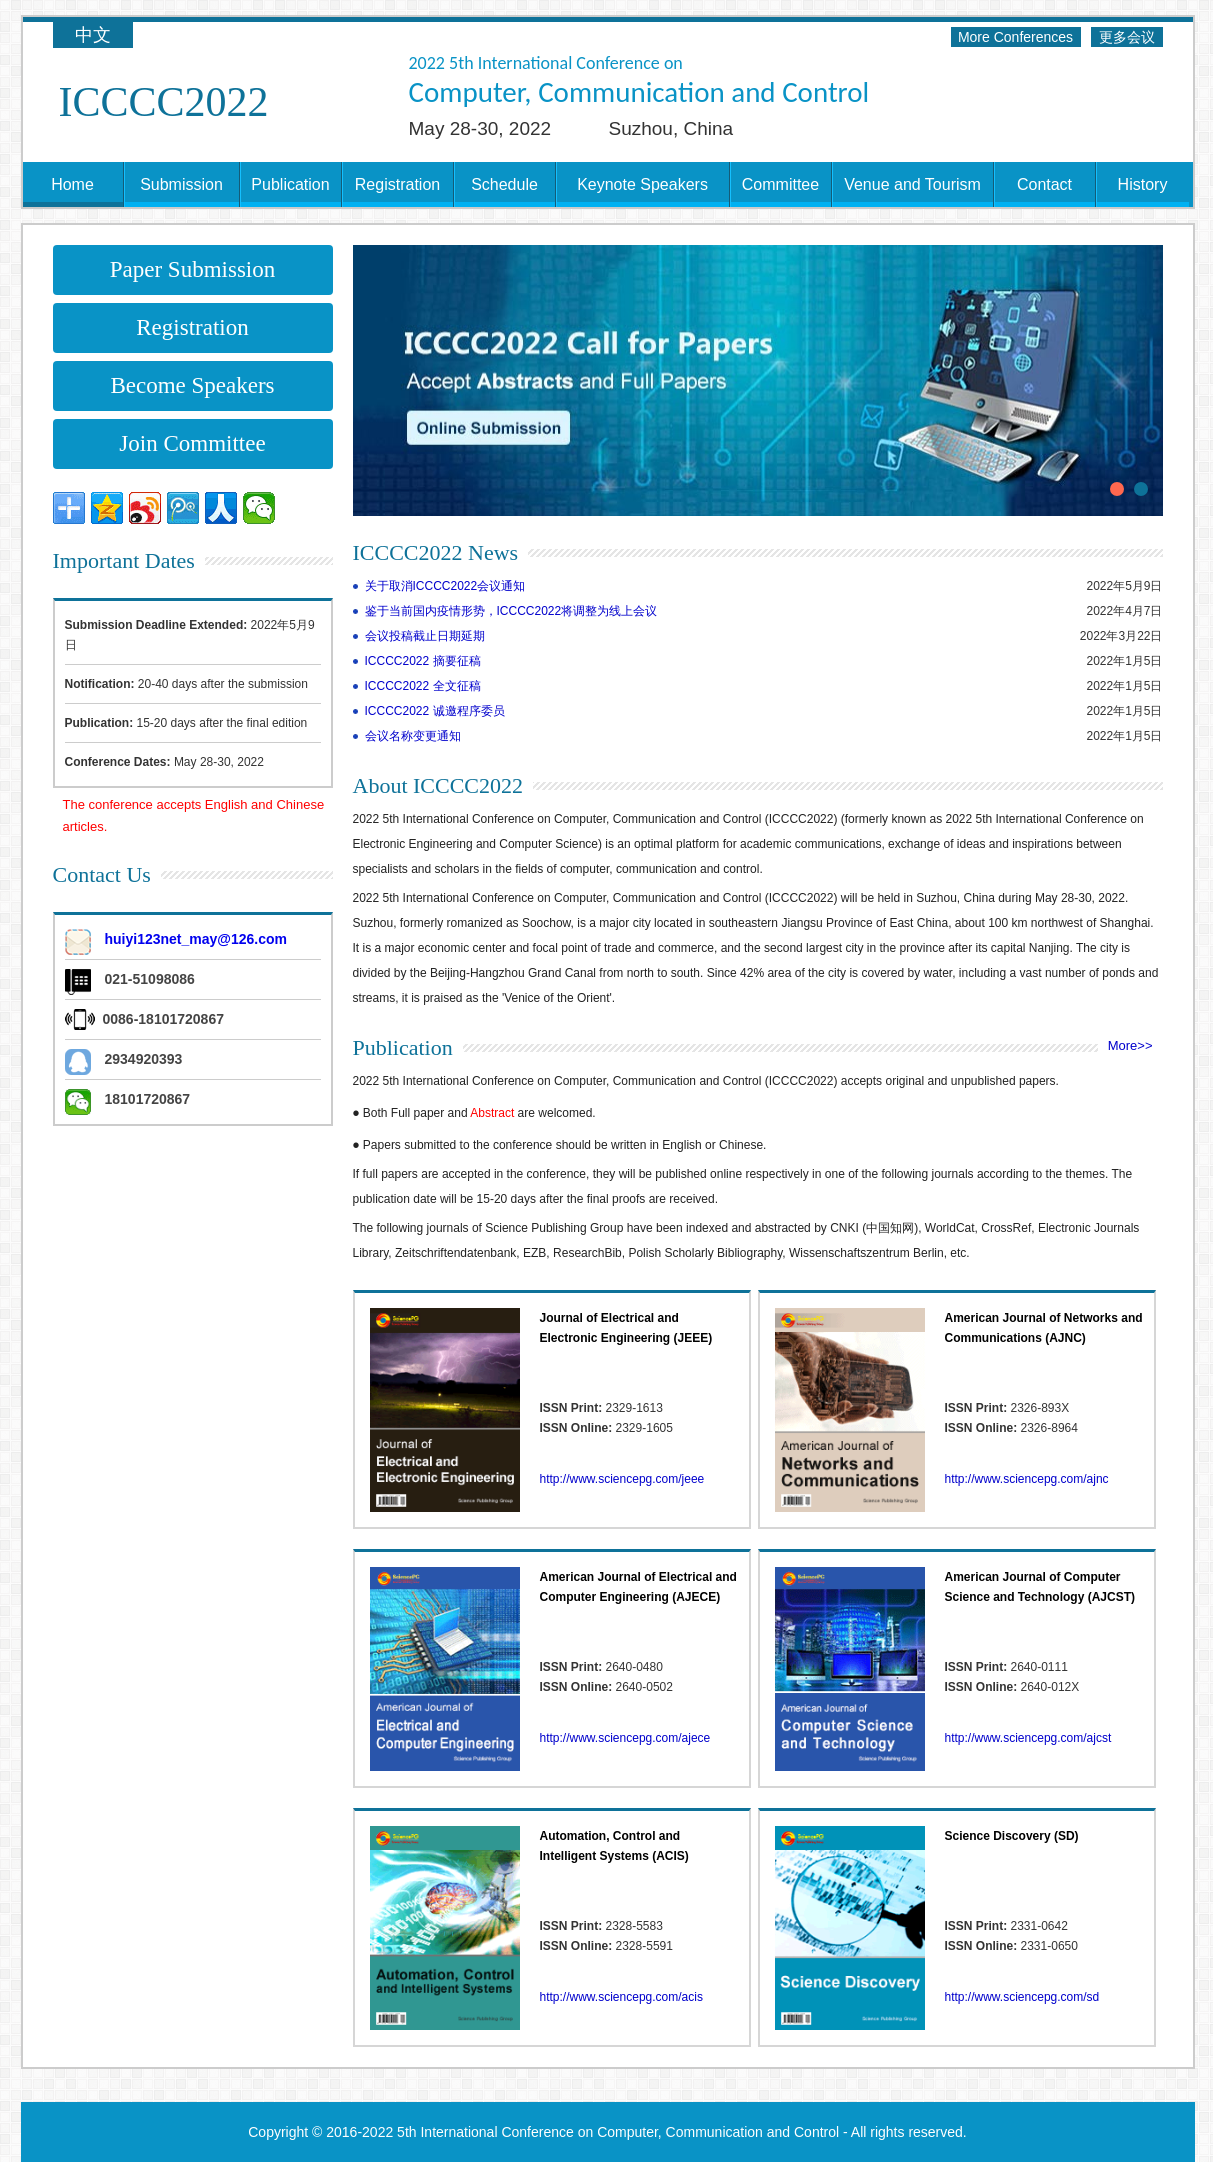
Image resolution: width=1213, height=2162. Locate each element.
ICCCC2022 (164, 102)
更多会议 (1127, 37)
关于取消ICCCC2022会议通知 (445, 586)
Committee (780, 184)
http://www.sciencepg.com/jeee (622, 1479)
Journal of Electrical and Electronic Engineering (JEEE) (626, 1328)
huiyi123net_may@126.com (196, 939)
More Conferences (1015, 37)
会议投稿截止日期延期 (425, 636)
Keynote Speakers (642, 184)
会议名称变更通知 (413, 736)
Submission (181, 184)
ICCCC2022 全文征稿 (423, 686)
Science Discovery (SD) (1012, 1836)
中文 (93, 35)
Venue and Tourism (912, 184)
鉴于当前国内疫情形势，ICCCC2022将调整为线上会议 (511, 611)
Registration (397, 184)
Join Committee (192, 443)
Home (72, 184)
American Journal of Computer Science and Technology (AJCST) (1040, 1587)
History (1143, 184)
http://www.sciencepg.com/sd (1022, 1997)
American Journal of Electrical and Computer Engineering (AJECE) (638, 1587)
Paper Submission (192, 269)
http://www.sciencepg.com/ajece (625, 1738)
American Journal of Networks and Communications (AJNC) (1044, 1328)
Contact (1044, 184)
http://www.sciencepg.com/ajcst (1028, 1738)
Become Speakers (192, 385)
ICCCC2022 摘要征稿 (423, 661)
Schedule (504, 184)
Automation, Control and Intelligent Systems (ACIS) (614, 1846)
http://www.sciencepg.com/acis (621, 1997)
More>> (1130, 1045)
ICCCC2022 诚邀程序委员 (435, 711)
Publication (290, 184)
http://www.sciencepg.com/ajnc (1027, 1479)
